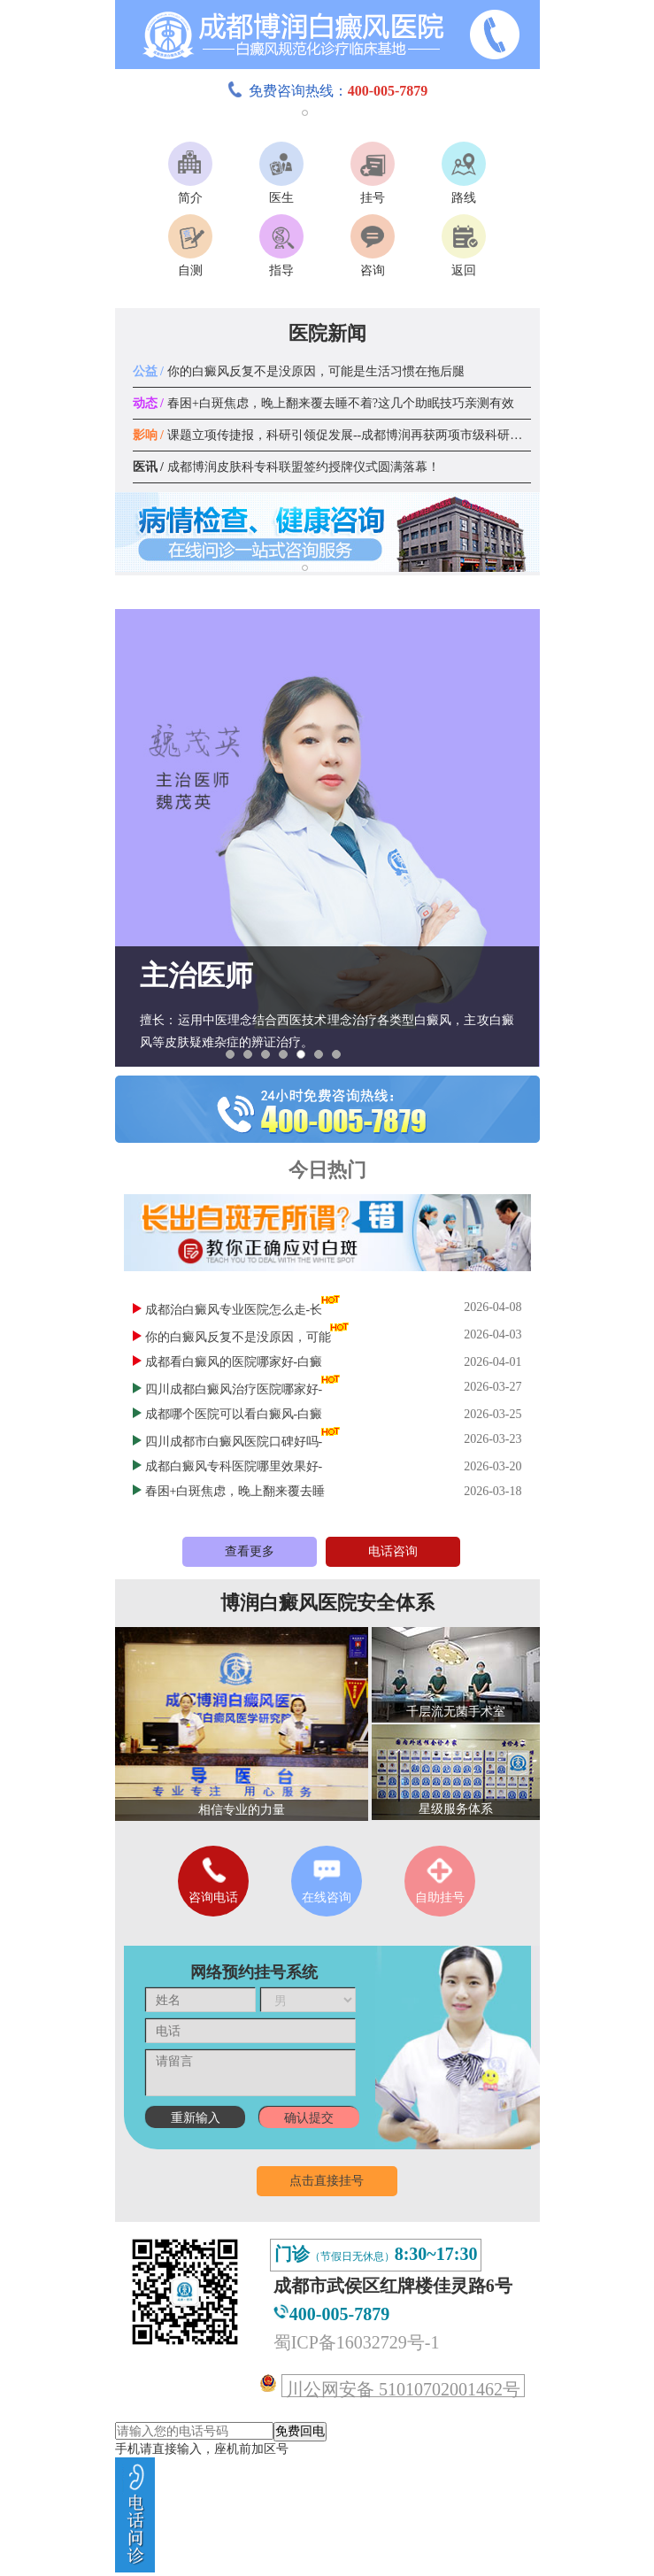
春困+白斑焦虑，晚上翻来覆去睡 (235, 1491)
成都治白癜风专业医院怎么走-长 (234, 1309)
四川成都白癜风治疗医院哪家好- (234, 1389)
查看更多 (249, 1551)
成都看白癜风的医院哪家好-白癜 (234, 1362)
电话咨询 (393, 1551)
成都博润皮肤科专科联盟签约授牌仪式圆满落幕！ (286, 467)
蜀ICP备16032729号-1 (356, 2342)
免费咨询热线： (327, 90)
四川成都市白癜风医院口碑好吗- (234, 1441)
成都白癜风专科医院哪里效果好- (234, 1466)
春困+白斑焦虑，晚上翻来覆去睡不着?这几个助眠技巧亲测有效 (324, 403)
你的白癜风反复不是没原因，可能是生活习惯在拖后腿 (299, 371)
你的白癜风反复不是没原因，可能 (238, 1337)
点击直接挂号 (326, 2180)
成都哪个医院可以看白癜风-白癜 (234, 1414)
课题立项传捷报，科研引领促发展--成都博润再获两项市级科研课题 (334, 435)
